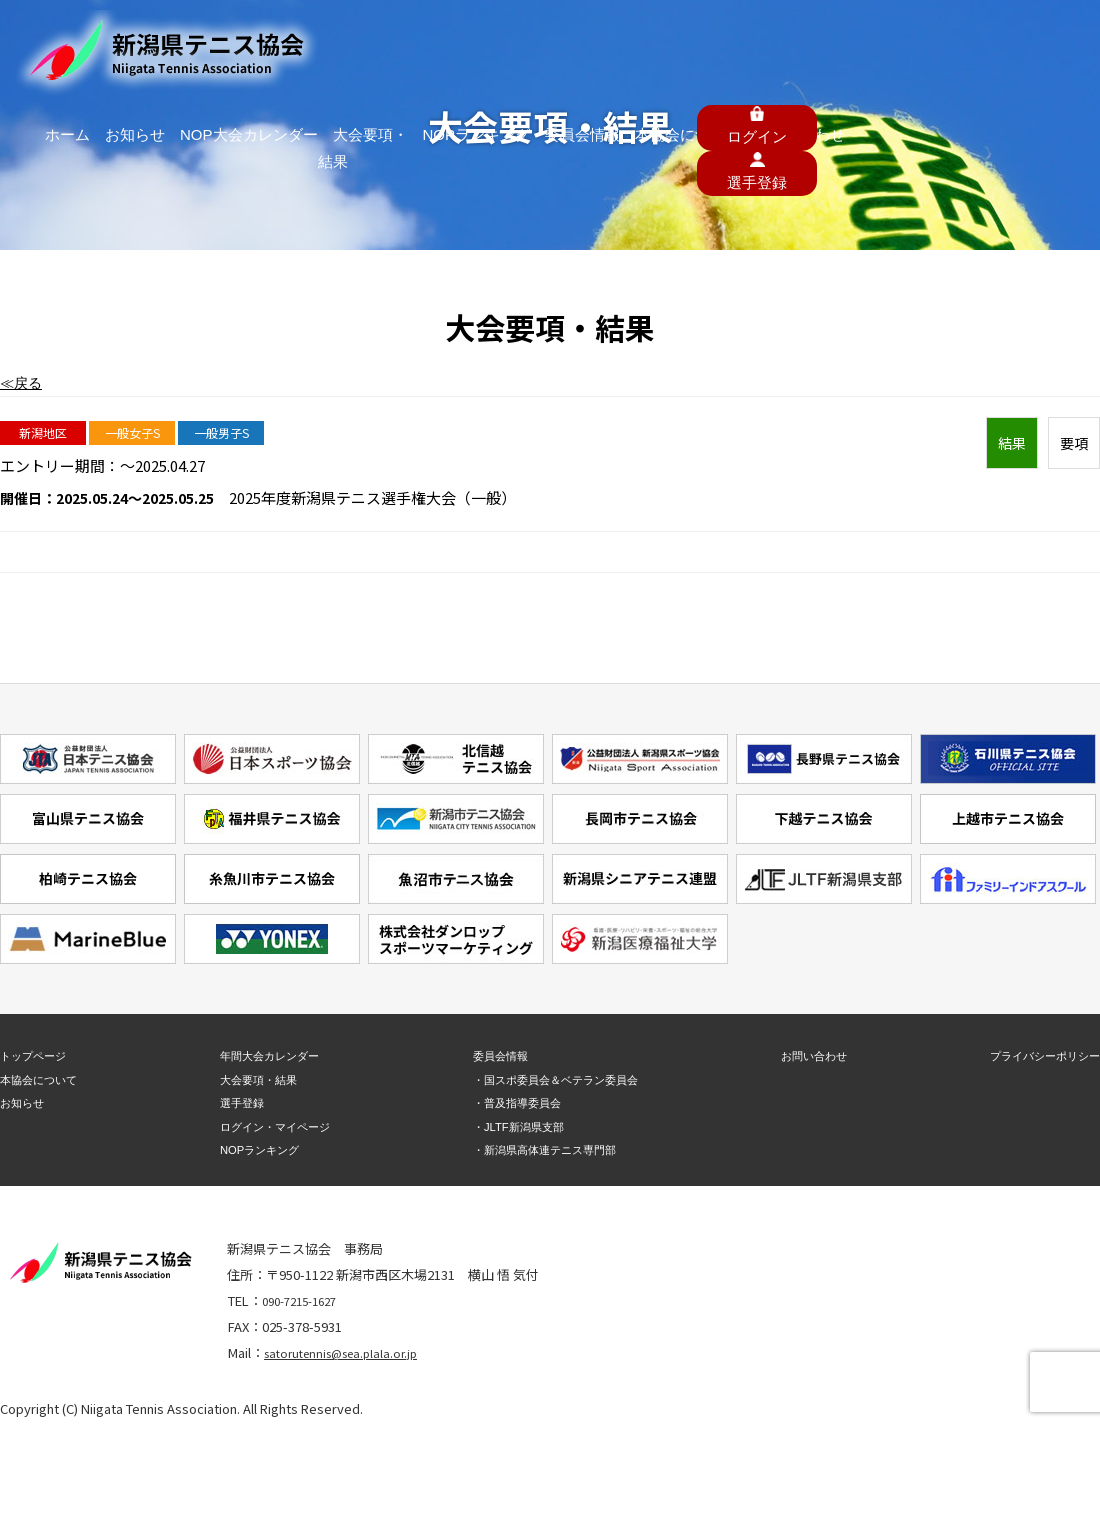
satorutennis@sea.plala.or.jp (349, 1352)
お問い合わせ (868, 39)
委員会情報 (691, 39)
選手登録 (236, 1102)
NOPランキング (605, 39)
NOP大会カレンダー (399, 39)
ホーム (249, 39)
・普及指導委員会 (511, 1102)
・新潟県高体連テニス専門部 (543, 1149)
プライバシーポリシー (1035, 1055)
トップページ (39, 1055)
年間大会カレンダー (268, 1055)
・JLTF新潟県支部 (512, 1125)
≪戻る (22, 382)
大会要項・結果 (507, 39)
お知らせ (308, 39)
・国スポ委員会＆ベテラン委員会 (556, 1079)
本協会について (776, 39)
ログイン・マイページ (275, 1125)
